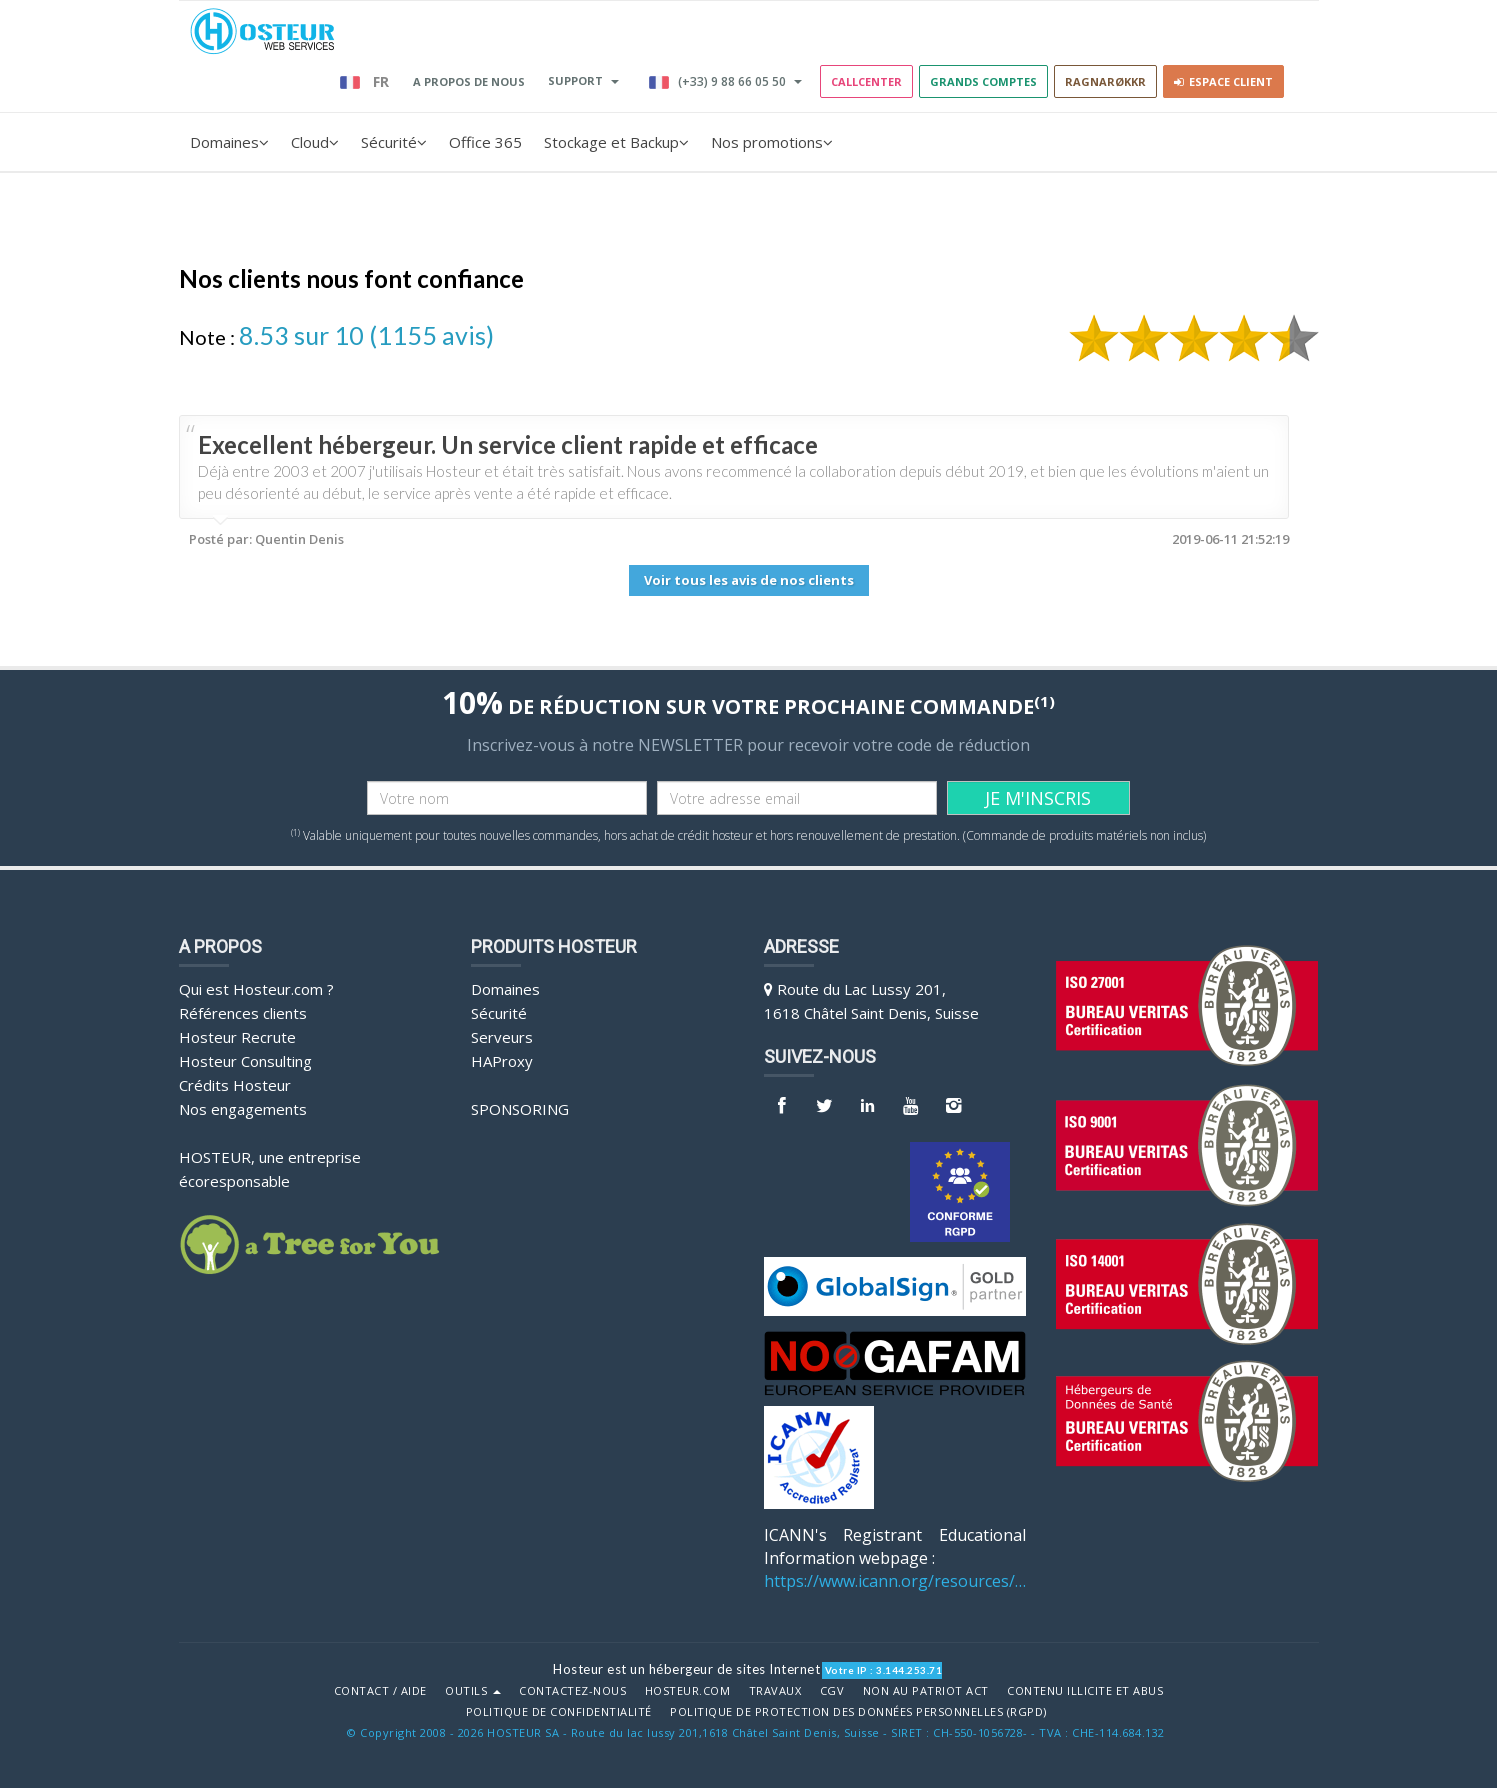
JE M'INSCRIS (1038, 798)
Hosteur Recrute (237, 1037)
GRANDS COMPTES (983, 81)
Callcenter (866, 81)
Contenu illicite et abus (1085, 1691)
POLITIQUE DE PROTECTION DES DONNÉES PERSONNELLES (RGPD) (858, 1712)
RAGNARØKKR (1105, 81)
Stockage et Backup (616, 142)
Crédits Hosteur (235, 1085)
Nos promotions (772, 142)
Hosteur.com (688, 1691)
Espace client (1223, 81)
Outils (473, 1691)
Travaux (775, 1691)
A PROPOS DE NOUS (469, 81)
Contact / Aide (380, 1691)
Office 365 (485, 142)
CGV (832, 1691)
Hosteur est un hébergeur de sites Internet (686, 1669)
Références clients (243, 1013)
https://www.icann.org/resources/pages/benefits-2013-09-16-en (895, 1581)
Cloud (315, 142)
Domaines (229, 142)
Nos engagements (243, 1109)
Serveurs (502, 1037)
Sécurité (394, 142)
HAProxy (502, 1061)
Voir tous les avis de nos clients (749, 580)
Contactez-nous (572, 1691)
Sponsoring (520, 1109)
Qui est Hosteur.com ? (256, 989)
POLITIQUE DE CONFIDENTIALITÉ (559, 1712)
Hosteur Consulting (245, 1061)
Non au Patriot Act (926, 1691)
